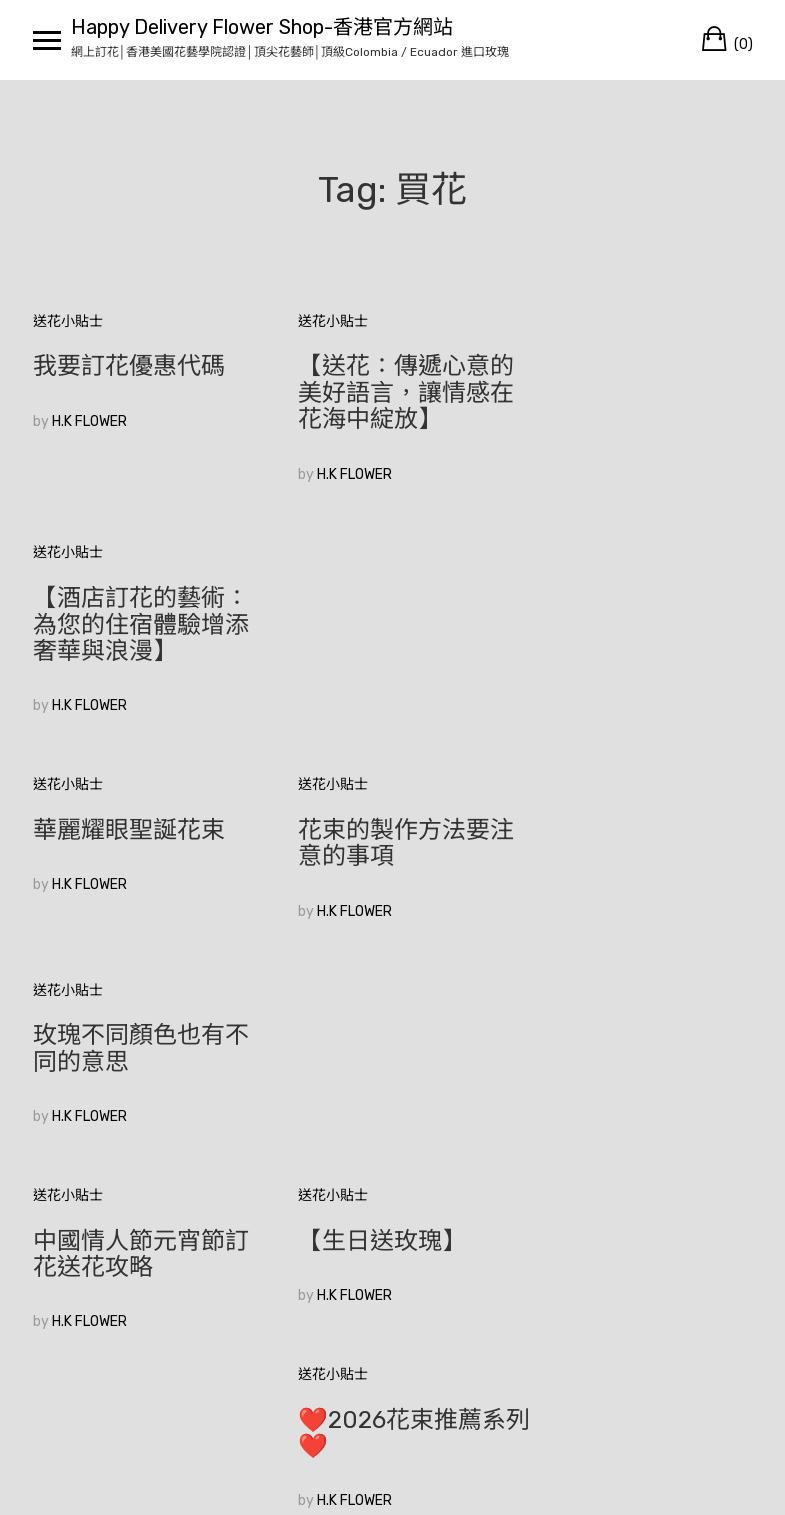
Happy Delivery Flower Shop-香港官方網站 (262, 27)
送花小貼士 (68, 321)
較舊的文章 (68, 1195)
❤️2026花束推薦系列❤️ (636, 817)
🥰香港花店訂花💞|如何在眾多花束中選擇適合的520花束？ (141, 1035)
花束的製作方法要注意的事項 (390, 611)
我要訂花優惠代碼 (129, 366)
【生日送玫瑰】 (366, 804)
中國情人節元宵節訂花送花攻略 (141, 817)
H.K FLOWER (89, 421)
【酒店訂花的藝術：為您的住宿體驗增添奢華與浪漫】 (640, 392)
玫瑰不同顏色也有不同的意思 (640, 611)
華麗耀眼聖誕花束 (129, 598)
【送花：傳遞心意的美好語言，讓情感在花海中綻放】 (390, 392)
